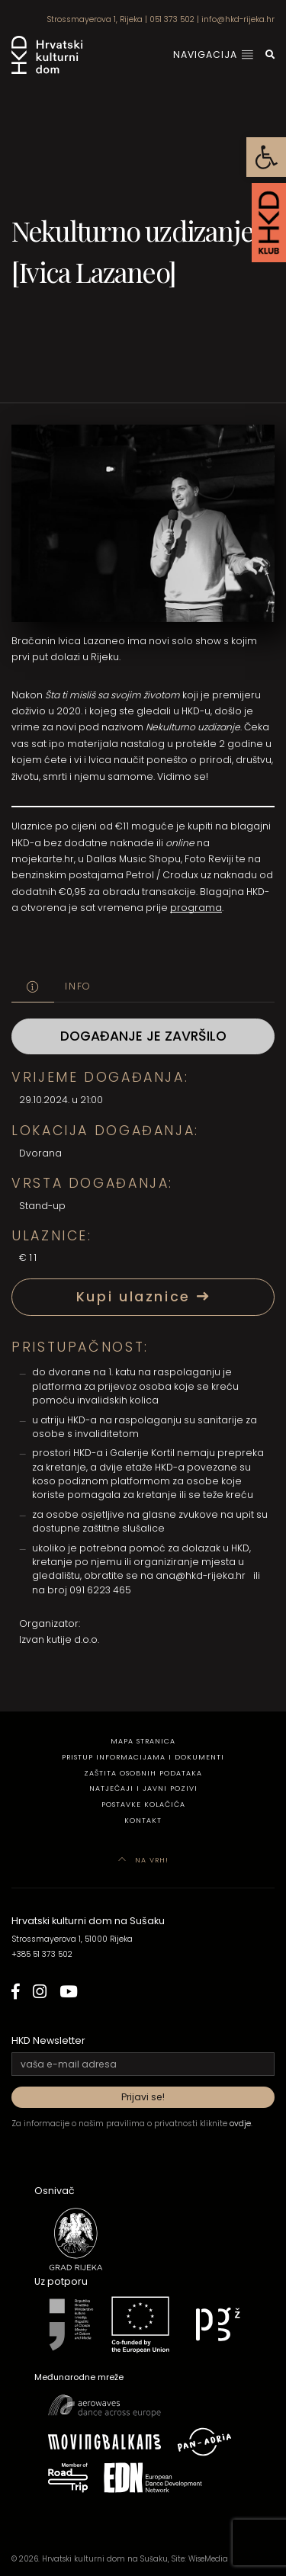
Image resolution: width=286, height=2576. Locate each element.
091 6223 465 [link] (100, 1589)
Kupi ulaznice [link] (143, 1297)
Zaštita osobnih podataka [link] (143, 1773)
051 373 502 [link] (171, 19)
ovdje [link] (240, 2123)
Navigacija (213, 54)
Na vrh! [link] (143, 1860)
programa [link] (196, 907)
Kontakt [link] (143, 1820)
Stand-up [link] (42, 1205)
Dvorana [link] (40, 1153)
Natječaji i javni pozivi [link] (143, 1788)
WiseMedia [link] (208, 2559)
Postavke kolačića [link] (143, 1804)
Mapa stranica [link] (143, 1741)
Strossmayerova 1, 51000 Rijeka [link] (72, 1939)
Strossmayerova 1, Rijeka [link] (95, 19)
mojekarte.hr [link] (42, 858)
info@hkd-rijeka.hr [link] (238, 19)
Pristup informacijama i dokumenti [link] (143, 1757)
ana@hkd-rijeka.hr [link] (201, 1575)
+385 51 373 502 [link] (41, 1954)
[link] (266, 157)
